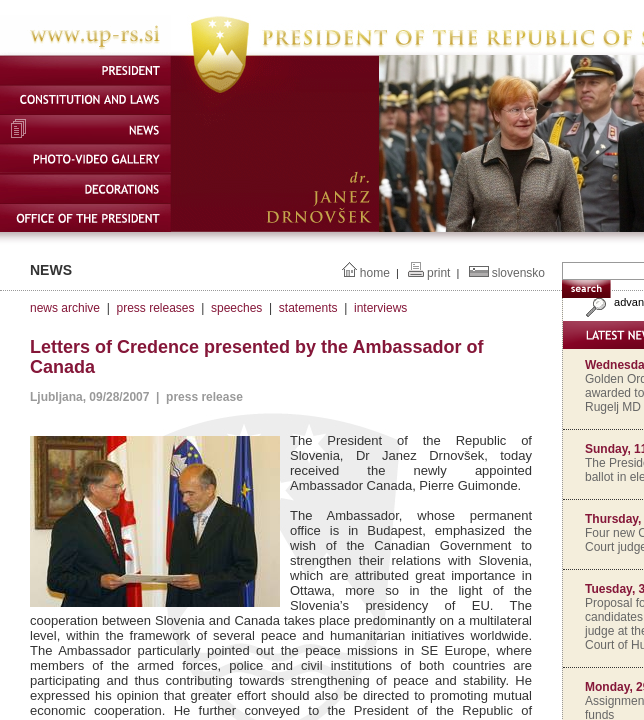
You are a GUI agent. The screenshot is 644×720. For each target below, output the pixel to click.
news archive (65, 308)
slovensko (518, 273)
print (438, 273)
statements (308, 308)
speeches (236, 308)
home (375, 273)
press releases (155, 308)
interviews (380, 308)
